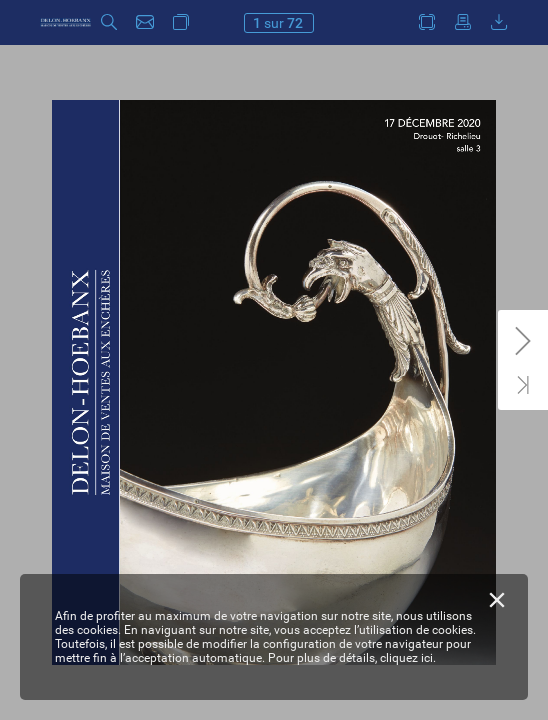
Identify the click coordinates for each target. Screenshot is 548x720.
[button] (109, 22)
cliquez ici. (408, 658)
